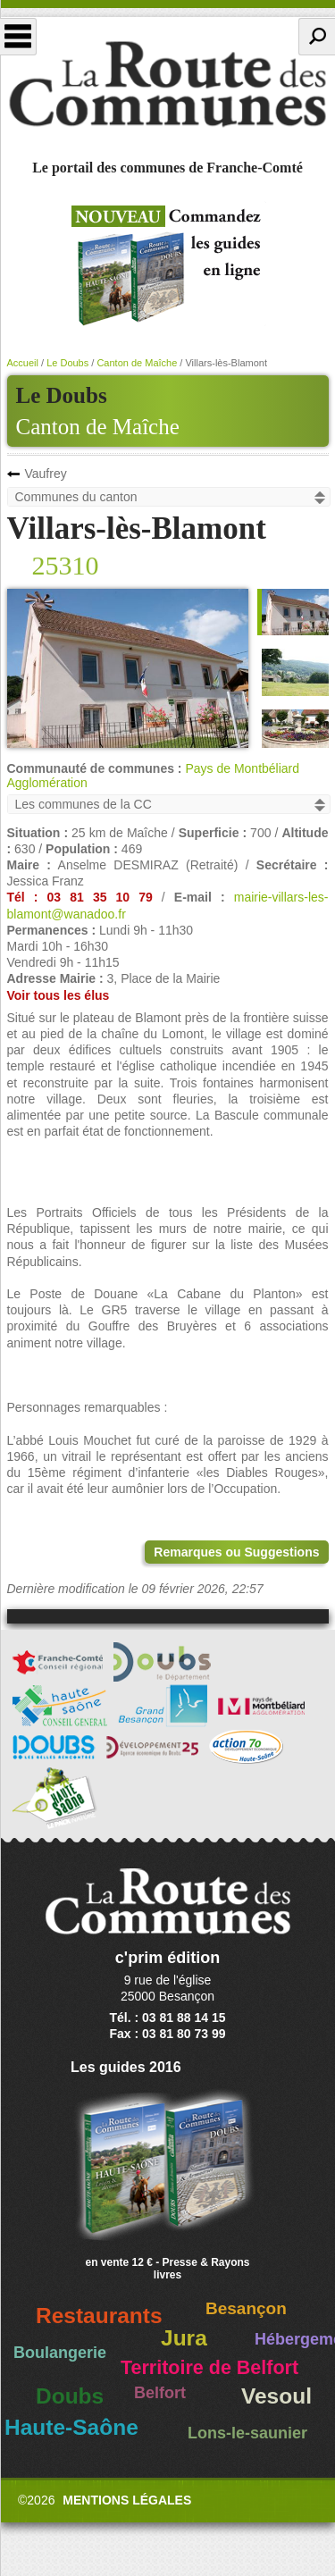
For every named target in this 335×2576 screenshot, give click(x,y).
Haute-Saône (71, 2427)
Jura (184, 2338)
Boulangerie (59, 2353)
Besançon (246, 2308)
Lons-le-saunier (247, 2433)
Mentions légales (127, 2500)
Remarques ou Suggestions (236, 1552)
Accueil (22, 362)
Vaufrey (46, 473)
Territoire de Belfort (209, 2368)
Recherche (316, 36)
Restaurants (99, 2315)
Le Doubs (67, 362)
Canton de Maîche (98, 427)
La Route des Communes (167, 84)
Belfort (160, 2393)
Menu (18, 36)
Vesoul (276, 2396)
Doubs (70, 2396)
